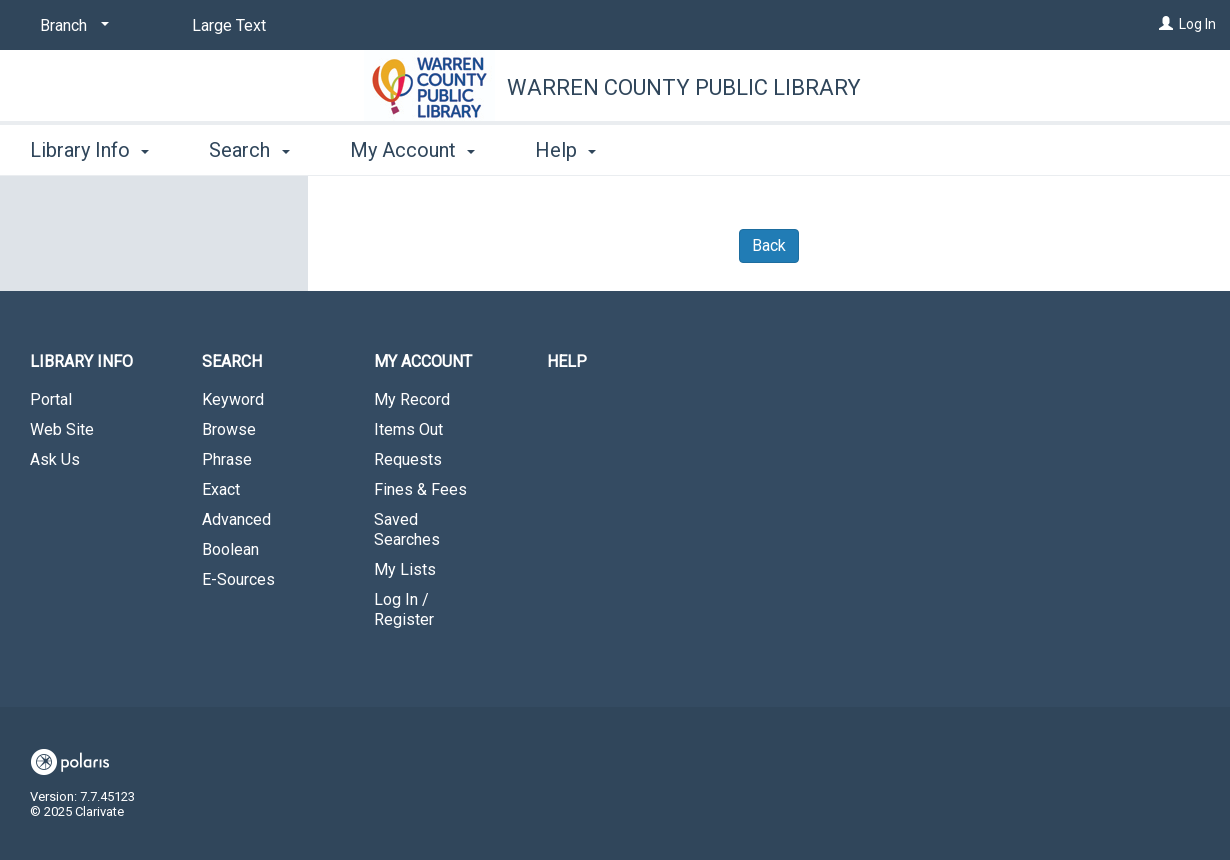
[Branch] (71, 26)
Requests (408, 459)
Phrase (227, 459)
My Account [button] (412, 150)
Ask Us (55, 459)
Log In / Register (404, 609)
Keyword (233, 399)
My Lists (405, 569)
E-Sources (238, 579)
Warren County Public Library (684, 87)
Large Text (229, 25)
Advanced (236, 519)
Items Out (408, 429)
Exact (221, 489)
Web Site (62, 429)
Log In (1197, 24)
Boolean (230, 549)
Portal (51, 399)
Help (567, 361)
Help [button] (565, 150)
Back (769, 245)
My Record (412, 399)
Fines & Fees (420, 489)
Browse (229, 429)
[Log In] (1166, 24)
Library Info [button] (89, 150)
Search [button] (249, 150)
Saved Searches (407, 529)
